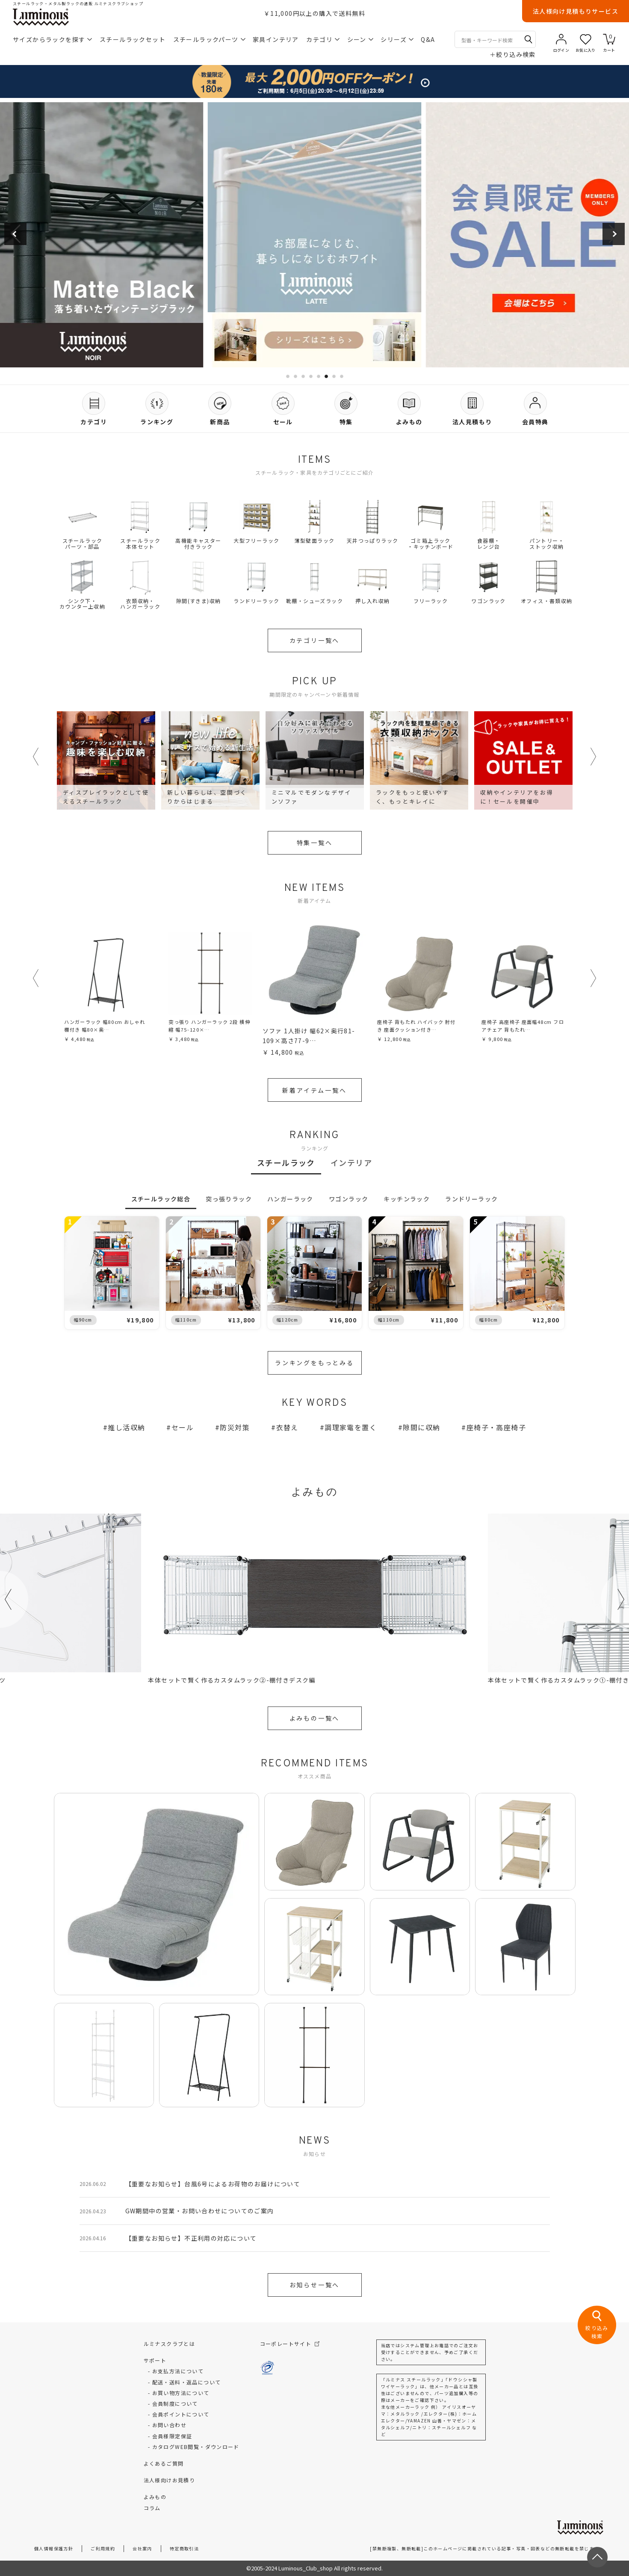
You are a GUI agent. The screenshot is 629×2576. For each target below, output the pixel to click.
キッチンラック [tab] (407, 1199)
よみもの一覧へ (314, 1718)
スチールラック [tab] (286, 1162)
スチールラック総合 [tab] (161, 1199)
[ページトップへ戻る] (597, 2557)
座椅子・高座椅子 (496, 1427)
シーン (360, 39)
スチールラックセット (132, 39)
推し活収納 (126, 1427)
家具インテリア (276, 39)
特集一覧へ (315, 842)
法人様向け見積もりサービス (575, 11)
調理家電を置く (351, 1427)
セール (182, 1427)
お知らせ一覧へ (314, 2284)
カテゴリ (323, 39)
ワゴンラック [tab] (348, 1199)
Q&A (428, 39)
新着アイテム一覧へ (314, 1090)
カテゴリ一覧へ (314, 640)
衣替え (287, 1427)
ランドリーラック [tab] (471, 1199)
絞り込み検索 (513, 54)
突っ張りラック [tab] (229, 1199)
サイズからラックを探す (52, 39)
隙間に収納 (421, 1427)
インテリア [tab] (351, 1162)
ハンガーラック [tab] (290, 1199)
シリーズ (397, 39)
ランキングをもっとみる (314, 1362)
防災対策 (235, 1427)
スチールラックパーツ (209, 39)
